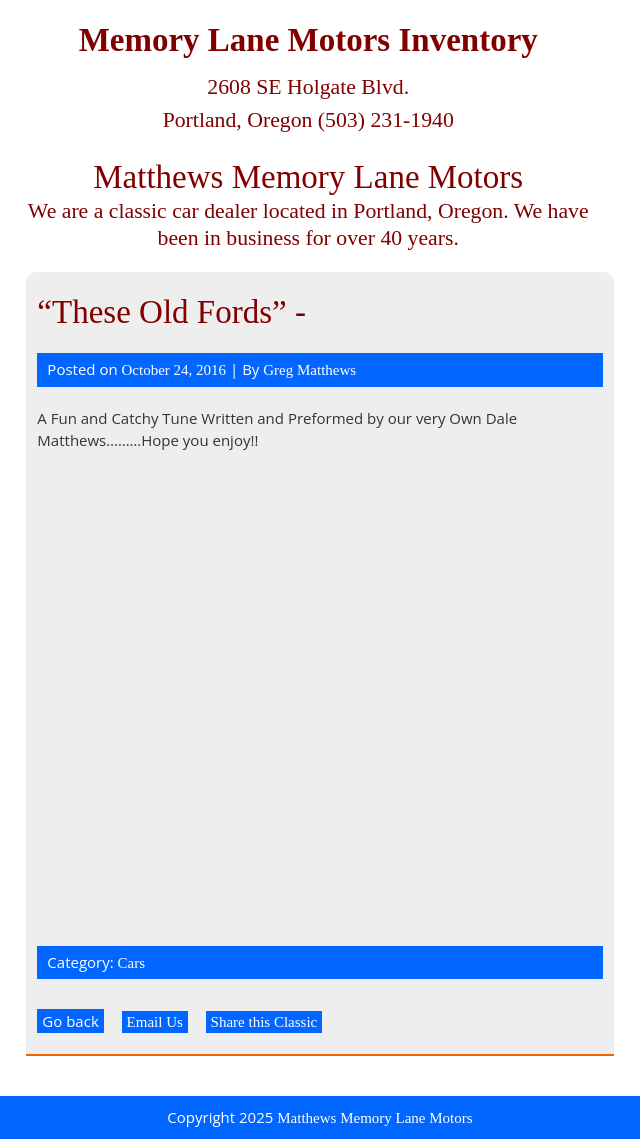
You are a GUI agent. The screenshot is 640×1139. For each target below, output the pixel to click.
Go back (70, 1021)
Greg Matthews (309, 370)
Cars (132, 963)
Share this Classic (264, 1022)
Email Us (155, 1022)
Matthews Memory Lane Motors (308, 177)
